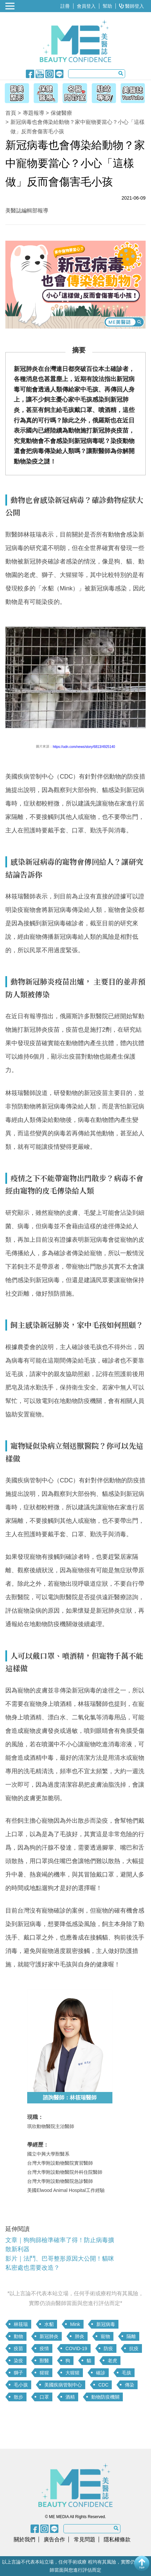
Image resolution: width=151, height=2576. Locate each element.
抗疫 (134, 2348)
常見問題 (84, 2539)
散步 (18, 2397)
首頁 (10, 113)
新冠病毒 (105, 2324)
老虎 (112, 2360)
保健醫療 (61, 113)
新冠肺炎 (49, 2336)
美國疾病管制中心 (63, 2385)
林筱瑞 (21, 2324)
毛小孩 (21, 2385)
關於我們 (24, 2539)
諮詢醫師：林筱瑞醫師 (70, 2097)
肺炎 (79, 2336)
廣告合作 (54, 2539)
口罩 (44, 2397)
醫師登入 (131, 6)
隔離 (131, 2336)
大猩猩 (72, 2372)
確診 (100, 2372)
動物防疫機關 (105, 2397)
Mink (75, 2324)
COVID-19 (76, 2348)
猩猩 (44, 2372)
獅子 (18, 2372)
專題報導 (33, 113)
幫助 (107, 6)
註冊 (65, 6)
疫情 (44, 2348)
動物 (18, 2336)
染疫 (18, 2360)
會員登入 (86, 6)
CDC (103, 2385)
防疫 (108, 2348)
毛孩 (126, 2372)
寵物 (105, 2336)
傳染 (129, 2385)
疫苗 (18, 2348)
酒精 (70, 2397)
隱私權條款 (117, 2539)
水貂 (49, 2324)
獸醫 (44, 2360)
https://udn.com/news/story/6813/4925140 (84, 747)
